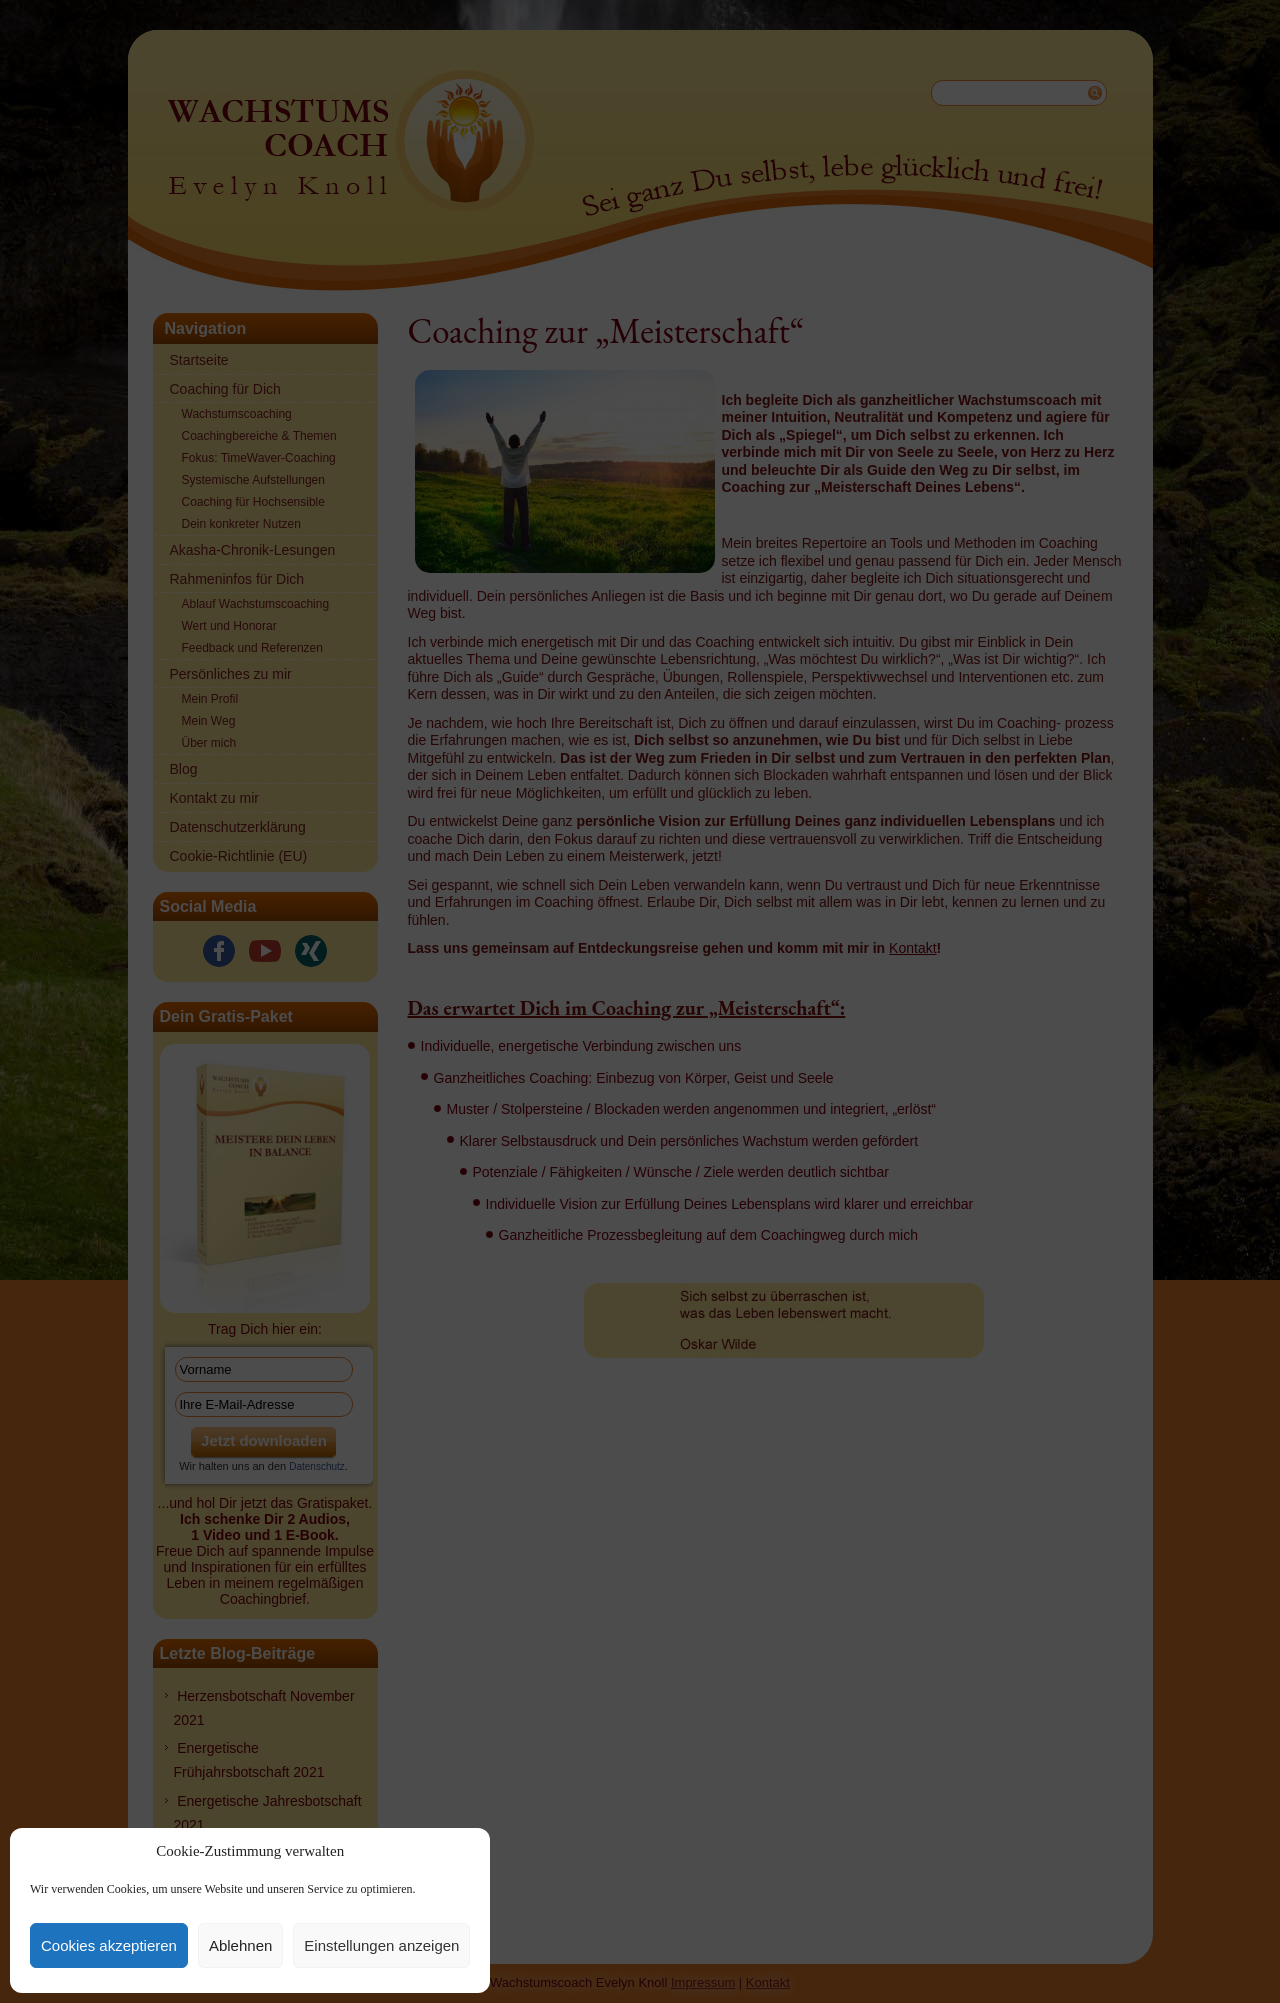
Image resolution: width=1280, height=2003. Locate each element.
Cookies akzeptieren (109, 1945)
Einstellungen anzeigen (381, 1945)
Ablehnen (240, 1945)
